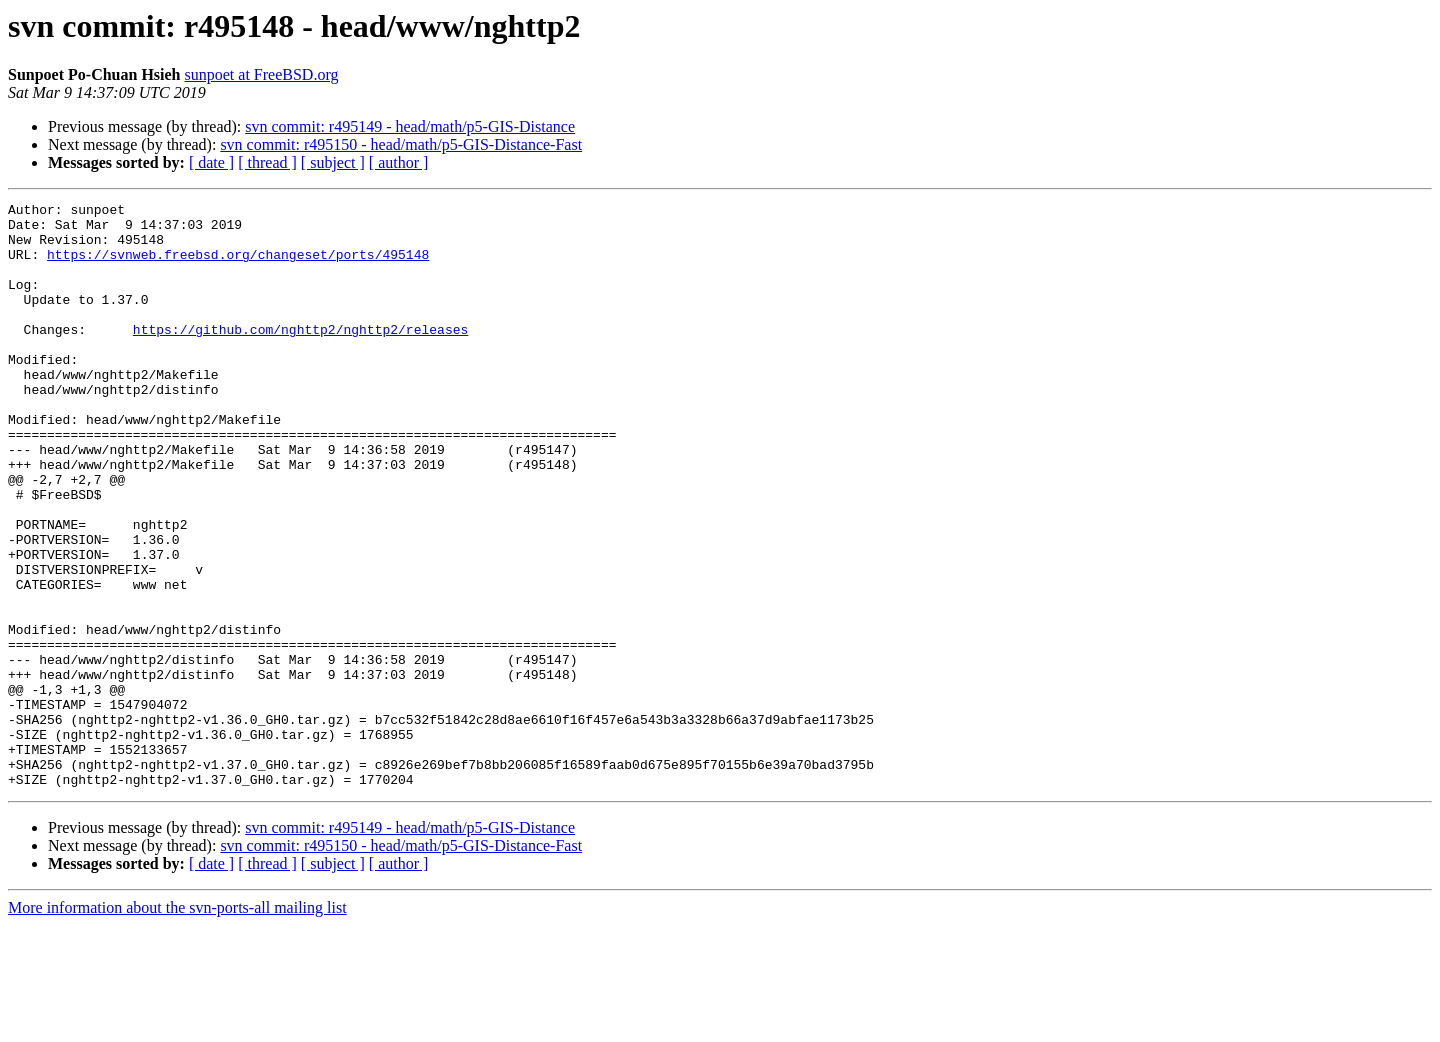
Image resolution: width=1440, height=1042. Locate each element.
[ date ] (211, 162)
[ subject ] (333, 162)
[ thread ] (267, 162)
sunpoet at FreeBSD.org (262, 74)
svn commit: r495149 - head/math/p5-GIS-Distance (410, 126)
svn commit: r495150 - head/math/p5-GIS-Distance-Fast (401, 144)
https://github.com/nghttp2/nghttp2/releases (300, 356)
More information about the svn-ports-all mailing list (177, 1024)
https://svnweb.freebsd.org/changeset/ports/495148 (238, 266)
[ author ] (399, 162)
